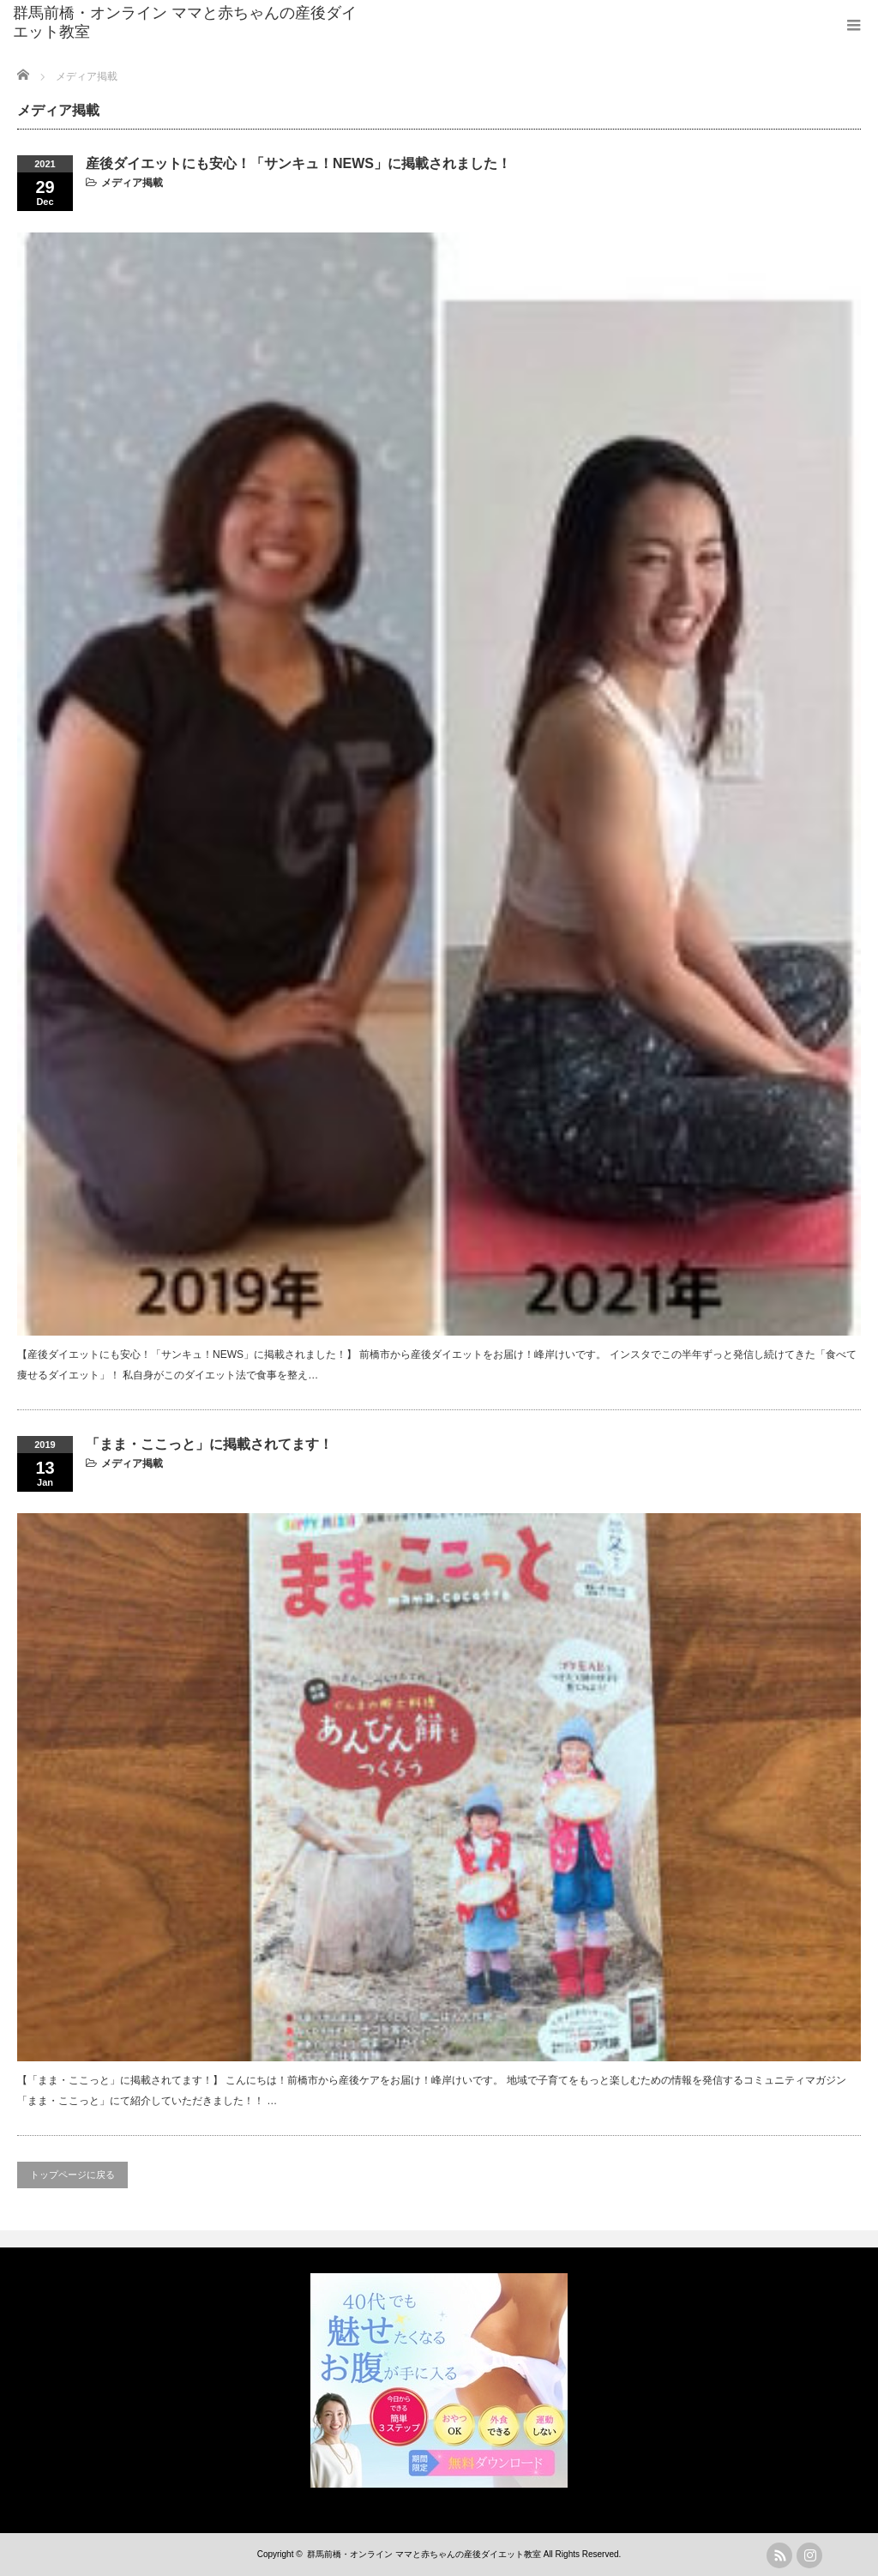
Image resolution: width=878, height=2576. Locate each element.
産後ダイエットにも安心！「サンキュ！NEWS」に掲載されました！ (298, 163)
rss (779, 2555)
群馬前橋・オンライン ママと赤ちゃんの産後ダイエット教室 (185, 22)
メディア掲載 (132, 183)
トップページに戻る (72, 2174)
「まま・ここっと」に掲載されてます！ (209, 1444)
